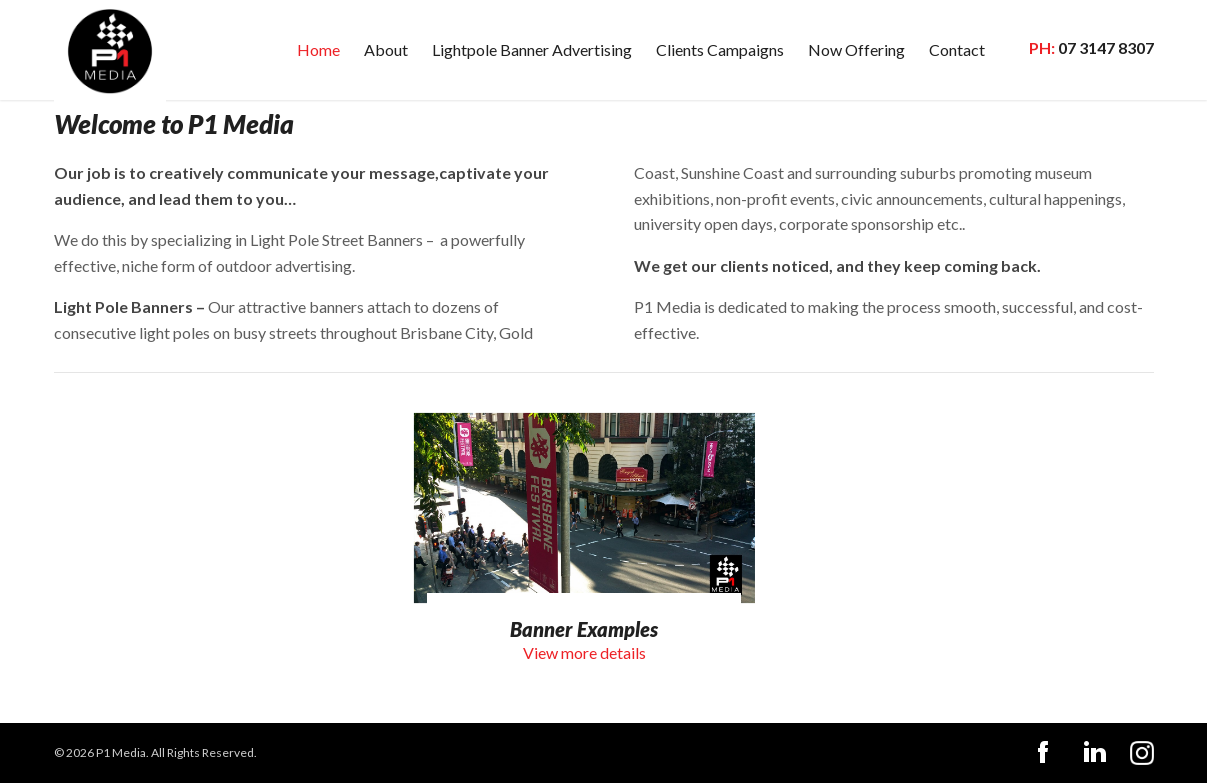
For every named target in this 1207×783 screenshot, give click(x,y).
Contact (957, 49)
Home (318, 49)
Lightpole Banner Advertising (532, 49)
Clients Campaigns (720, 49)
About (386, 49)
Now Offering (856, 49)
